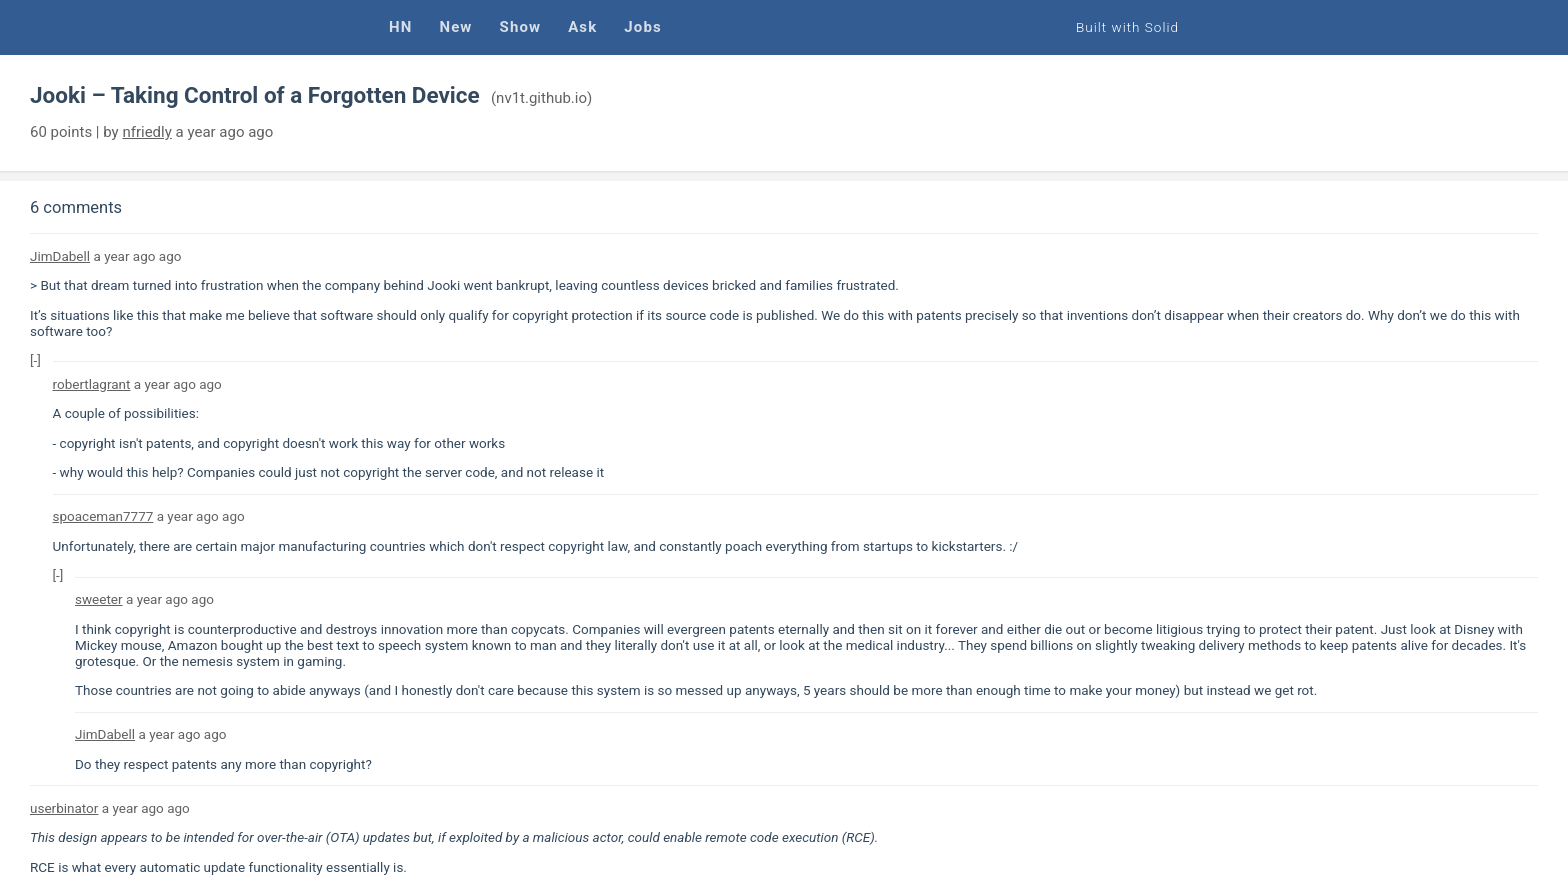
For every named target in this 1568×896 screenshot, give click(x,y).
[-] (35, 360)
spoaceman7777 (103, 516)
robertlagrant (92, 384)
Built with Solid (1127, 27)
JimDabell (60, 256)
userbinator (64, 808)
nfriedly (146, 132)
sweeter (99, 599)
